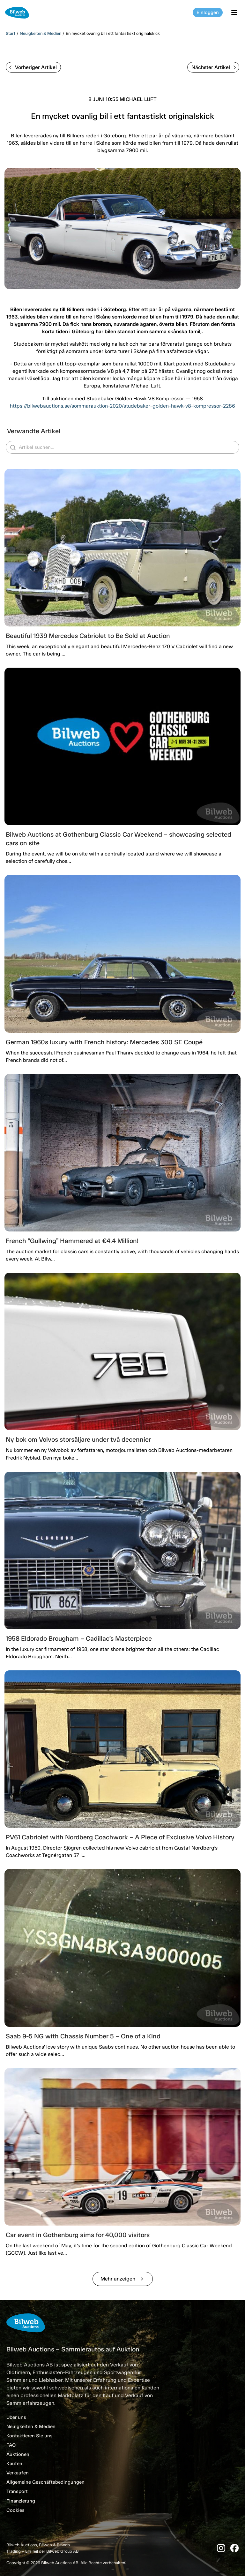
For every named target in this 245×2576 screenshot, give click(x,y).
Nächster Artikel (213, 67)
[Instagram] (221, 2548)
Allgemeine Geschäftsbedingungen (45, 2482)
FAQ (11, 2445)
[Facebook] (234, 2548)
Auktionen (17, 2454)
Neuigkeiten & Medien (40, 33)
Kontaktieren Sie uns (29, 2436)
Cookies (15, 2510)
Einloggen (208, 12)
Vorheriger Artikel (33, 67)
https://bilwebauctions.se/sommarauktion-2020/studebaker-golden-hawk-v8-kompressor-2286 (122, 406)
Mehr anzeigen (122, 2279)
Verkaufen (17, 2473)
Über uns (16, 2417)
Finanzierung (20, 2501)
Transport (17, 2491)
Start (10, 33)
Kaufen (14, 2463)
